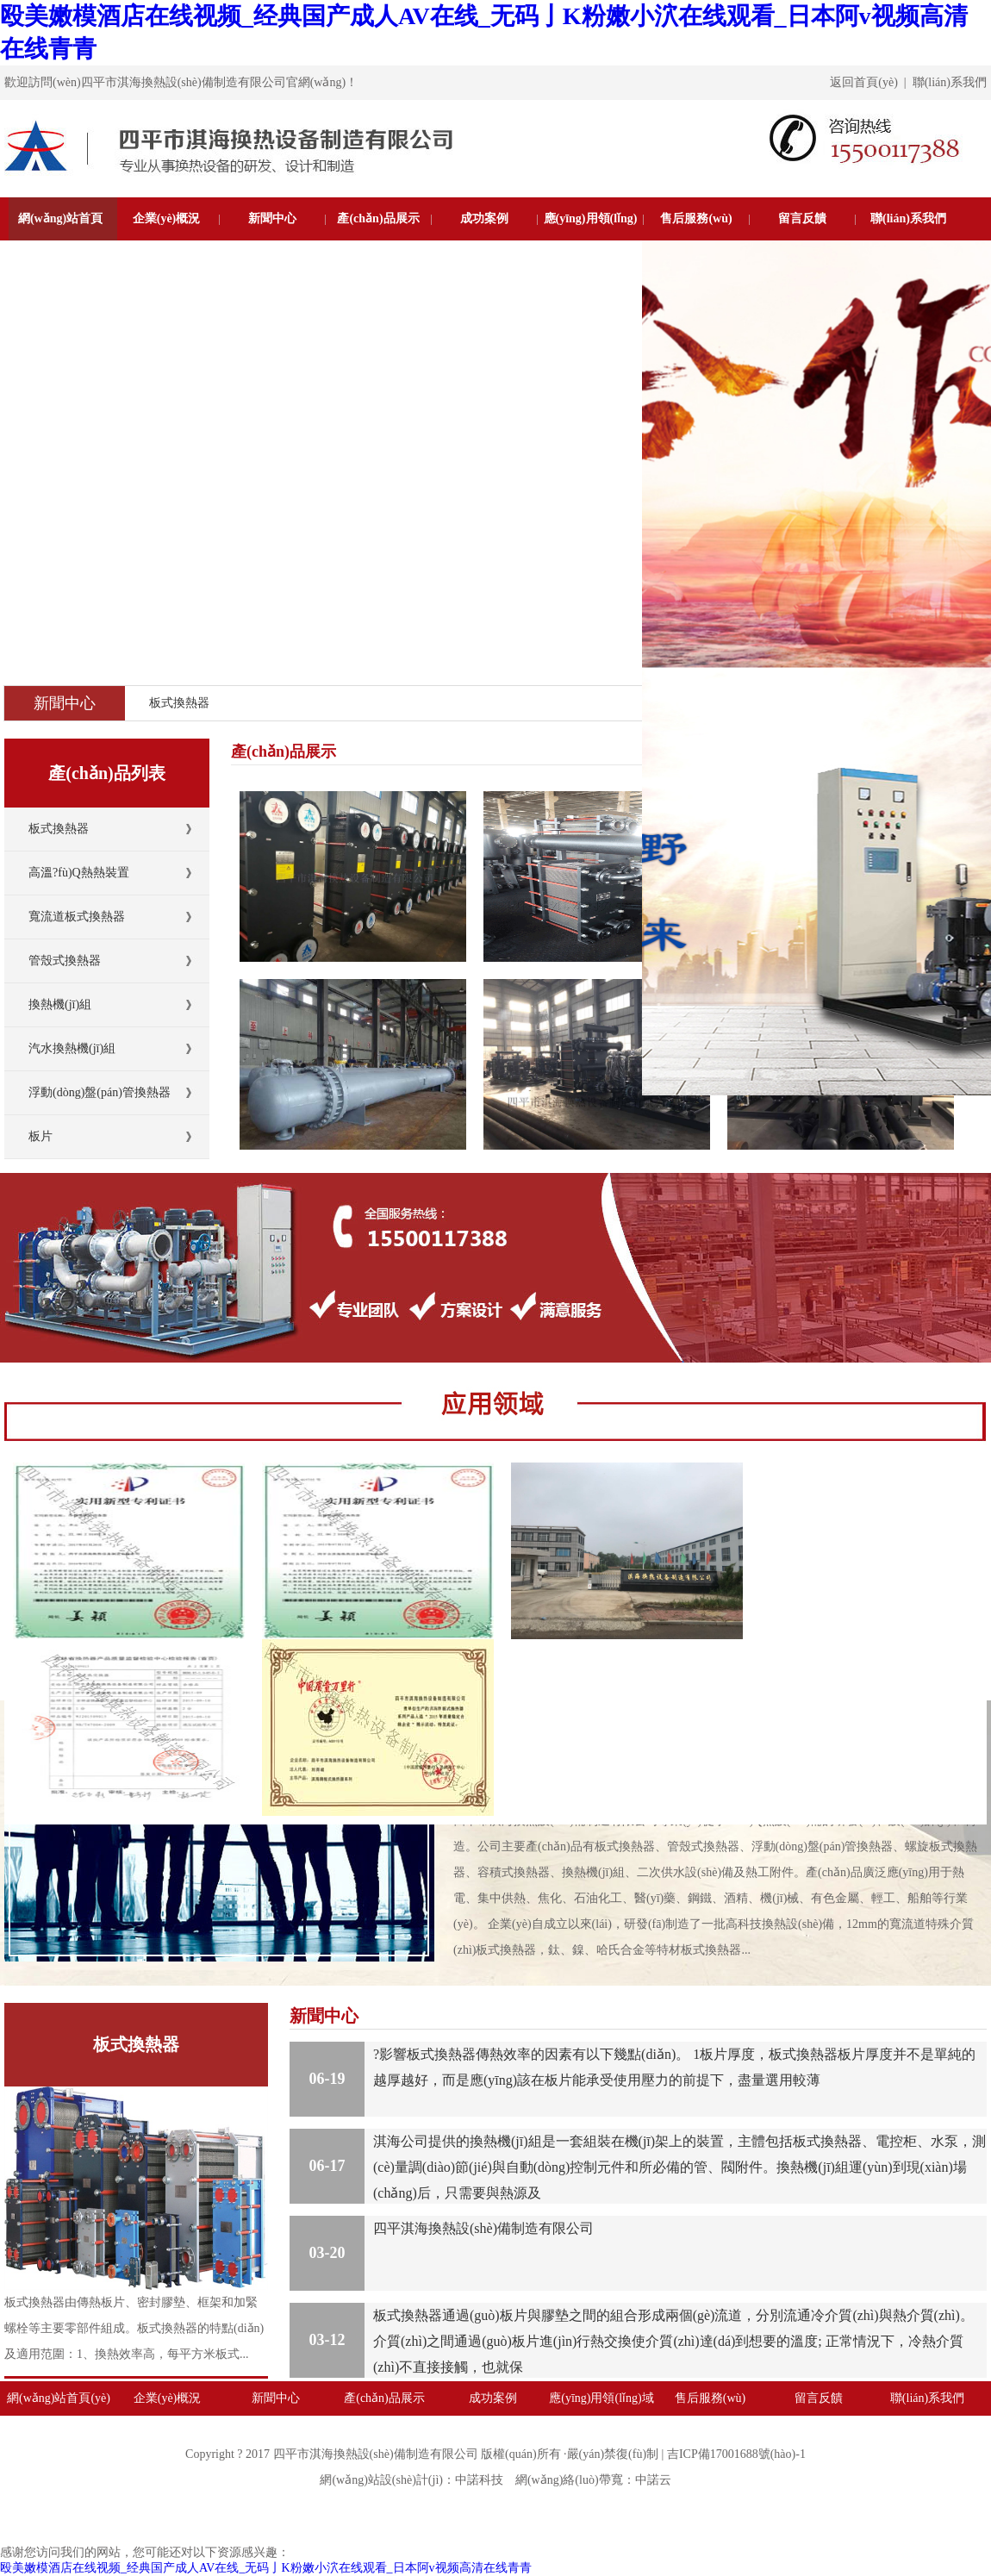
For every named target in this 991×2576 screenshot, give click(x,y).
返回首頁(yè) (864, 82)
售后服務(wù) (696, 218)
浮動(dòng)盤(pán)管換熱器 (99, 1092)
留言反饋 (802, 218)
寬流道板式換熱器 (76, 916)
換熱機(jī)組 (59, 1004)
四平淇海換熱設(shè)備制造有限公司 (483, 2228)
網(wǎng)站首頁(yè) (60, 240)
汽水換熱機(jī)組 (71, 1048)
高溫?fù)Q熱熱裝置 (78, 872)
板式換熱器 (179, 702)
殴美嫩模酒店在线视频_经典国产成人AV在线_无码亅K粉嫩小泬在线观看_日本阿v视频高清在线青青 (266, 2567)
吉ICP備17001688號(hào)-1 (736, 2454)
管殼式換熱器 (64, 960)
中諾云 (653, 2479)
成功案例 (484, 218)
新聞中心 (272, 218)
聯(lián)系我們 (950, 82)
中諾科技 (479, 2479)
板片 (40, 1136)
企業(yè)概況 (167, 218)
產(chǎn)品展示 (378, 218)
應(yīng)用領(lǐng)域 (591, 240)
